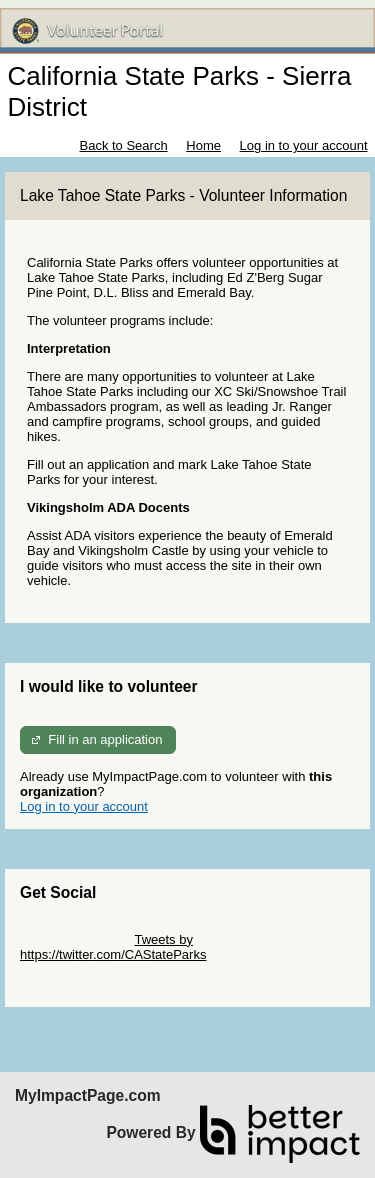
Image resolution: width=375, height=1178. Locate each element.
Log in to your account (304, 145)
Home (203, 145)
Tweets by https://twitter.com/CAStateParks (113, 947)
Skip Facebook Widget (85, 969)
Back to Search (123, 145)
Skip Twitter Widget (75, 939)
